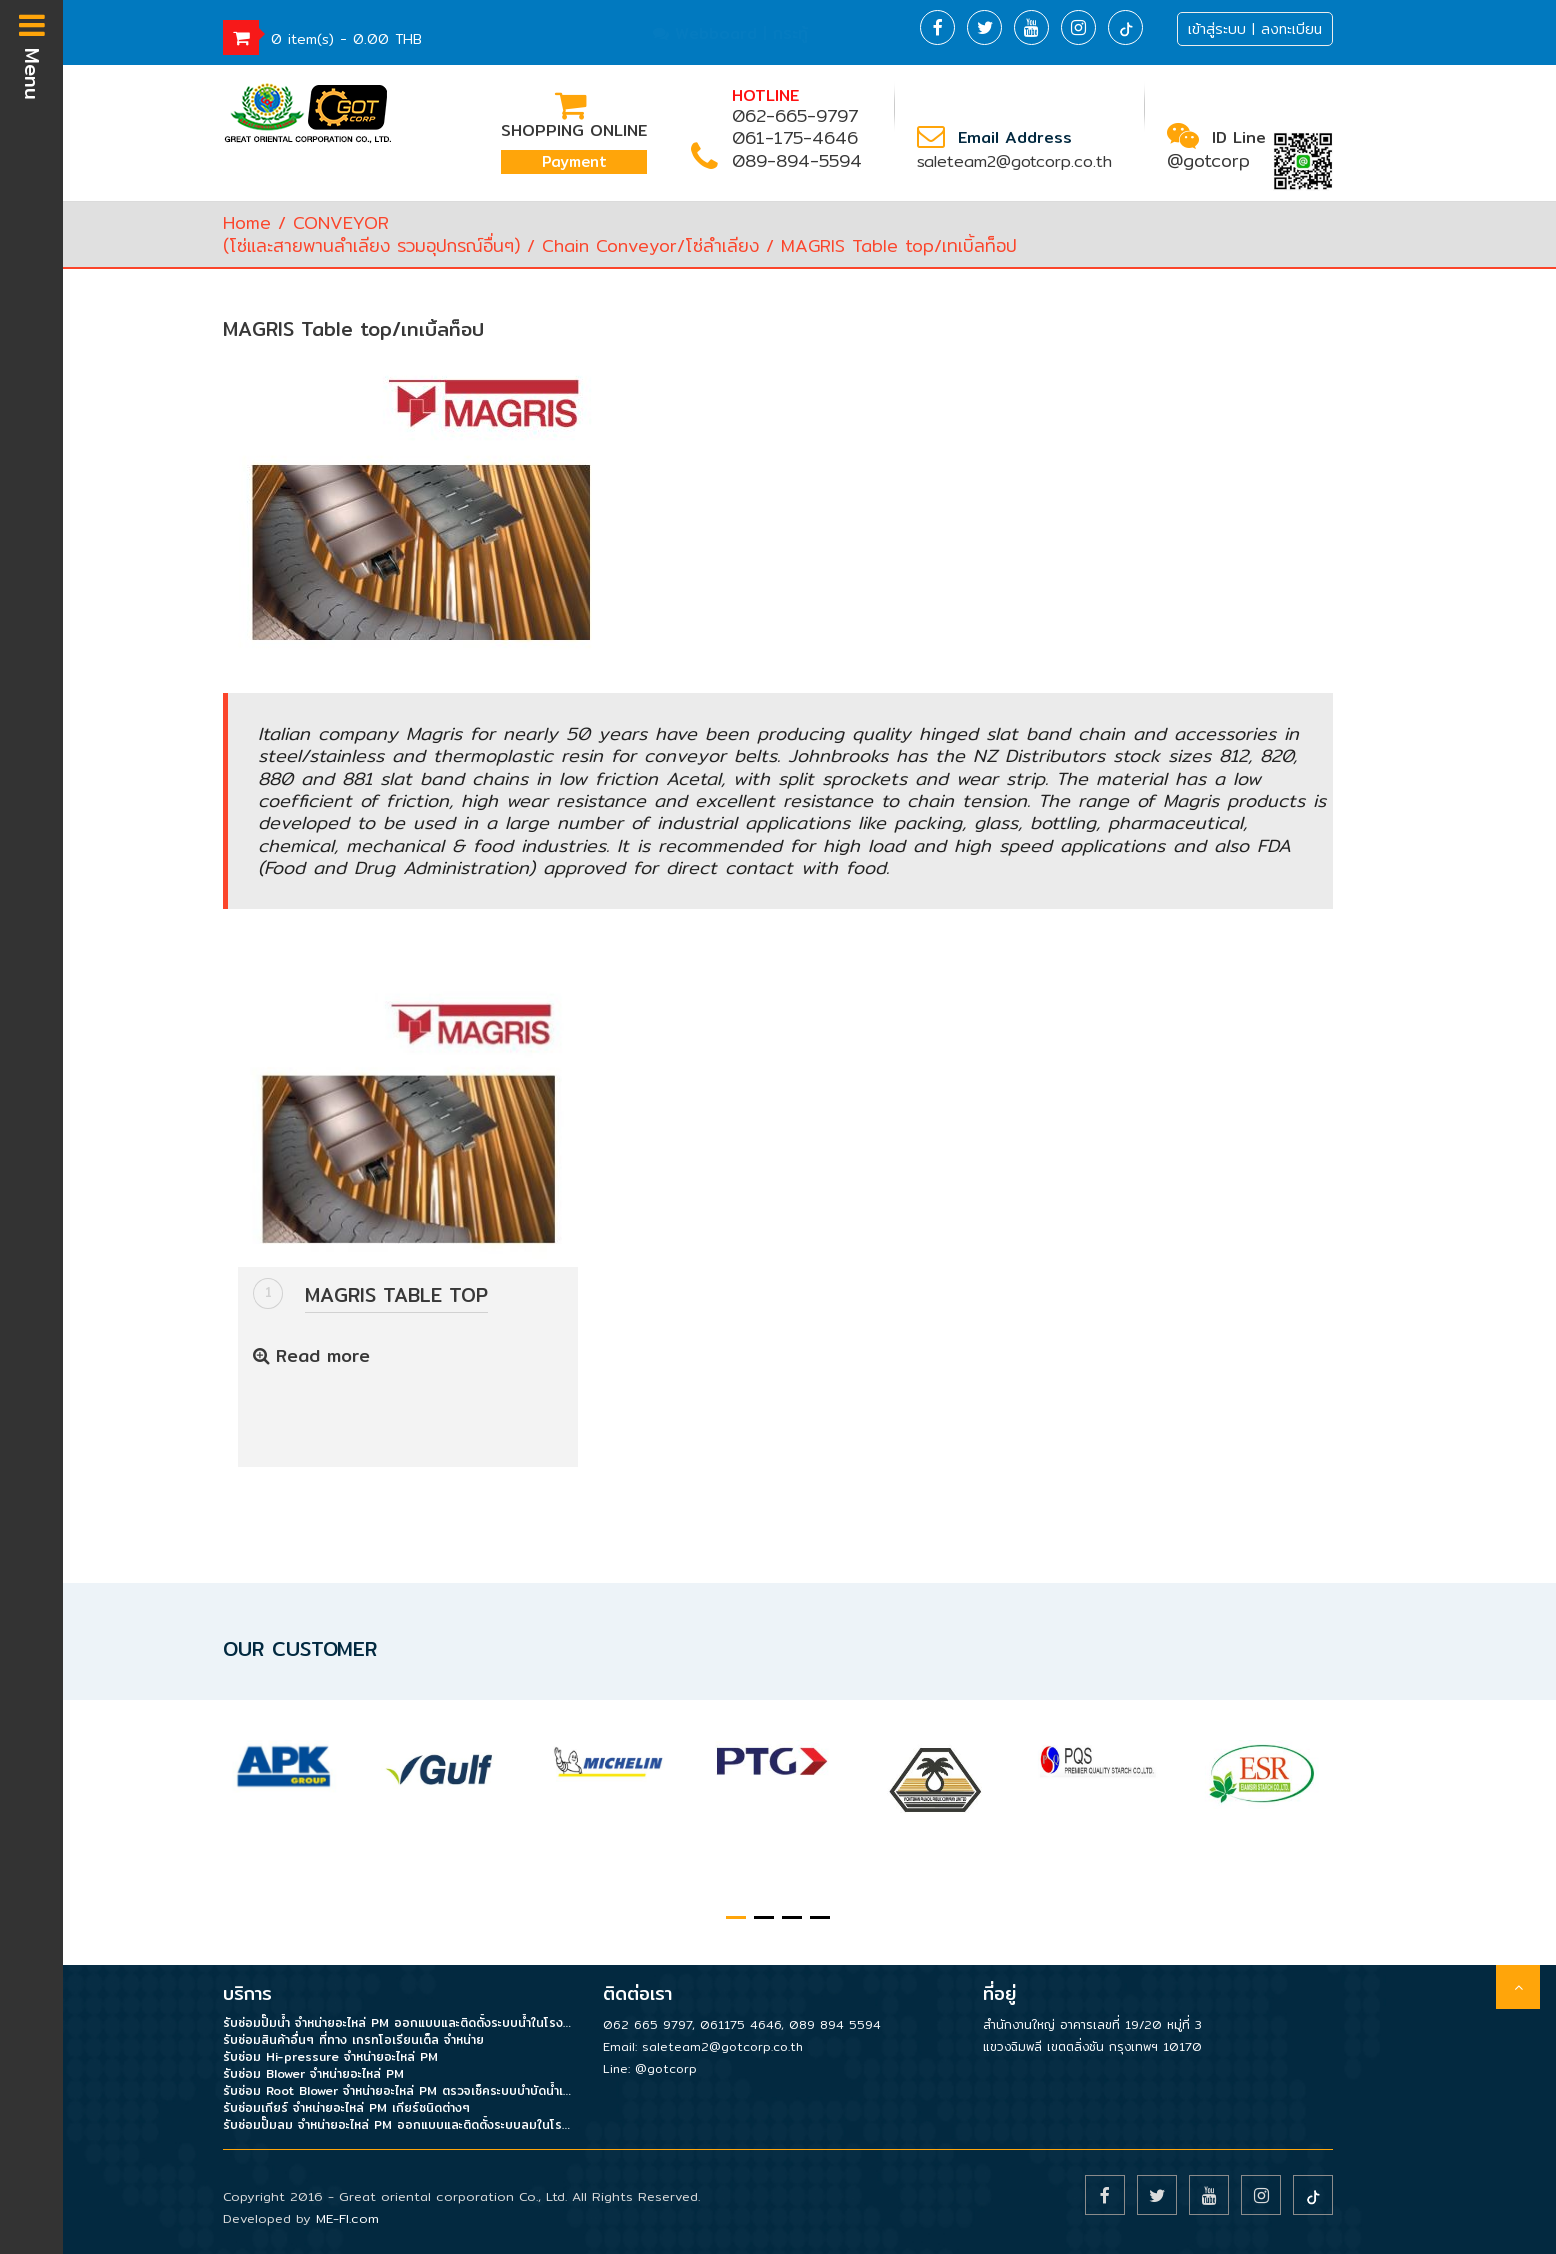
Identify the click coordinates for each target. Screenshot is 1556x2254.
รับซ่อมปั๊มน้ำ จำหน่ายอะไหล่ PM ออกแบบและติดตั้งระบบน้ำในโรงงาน (398, 2022)
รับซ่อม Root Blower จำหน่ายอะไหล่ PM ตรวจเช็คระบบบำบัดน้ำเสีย (398, 2090)
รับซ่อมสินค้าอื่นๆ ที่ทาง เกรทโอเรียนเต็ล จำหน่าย (353, 2039)
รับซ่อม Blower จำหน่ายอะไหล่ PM (313, 2073)
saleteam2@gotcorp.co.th (1014, 161)
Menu (32, 55)
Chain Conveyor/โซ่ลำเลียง (650, 245)
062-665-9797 (795, 115)
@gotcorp (1208, 160)
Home (247, 222)
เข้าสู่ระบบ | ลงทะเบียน (1255, 29)
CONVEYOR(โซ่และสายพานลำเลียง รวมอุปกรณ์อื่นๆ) (371, 233)
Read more (311, 1355)
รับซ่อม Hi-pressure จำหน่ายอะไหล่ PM (330, 2056)
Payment (574, 161)
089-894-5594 (797, 160)
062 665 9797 (647, 2024)
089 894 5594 (835, 2024)
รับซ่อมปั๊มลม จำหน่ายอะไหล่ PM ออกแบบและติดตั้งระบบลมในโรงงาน (398, 2124)
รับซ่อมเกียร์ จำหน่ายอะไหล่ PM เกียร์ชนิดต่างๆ (346, 2107)
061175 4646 (740, 2024)
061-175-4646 (795, 137)
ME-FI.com (347, 2218)
